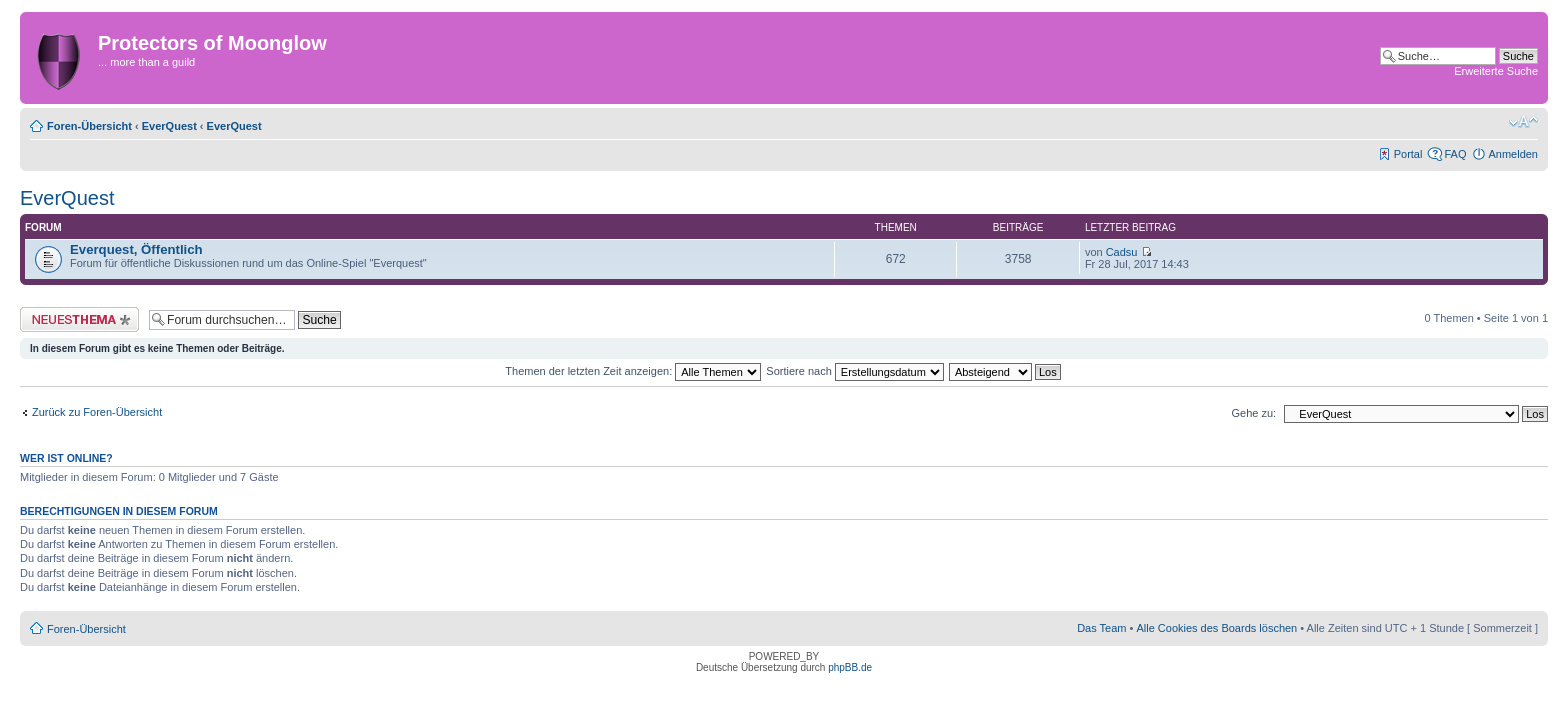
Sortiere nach (854, 371)
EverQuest (169, 126)
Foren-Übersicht (89, 126)
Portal (1408, 154)
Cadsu (1122, 252)
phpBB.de (850, 667)
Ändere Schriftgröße (1523, 122)
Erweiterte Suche (1496, 71)
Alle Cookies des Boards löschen (1216, 628)
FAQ (1455, 154)
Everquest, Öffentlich (136, 249)
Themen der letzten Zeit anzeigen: (633, 371)
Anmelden (1513, 154)
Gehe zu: (1253, 413)
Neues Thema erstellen (79, 319)
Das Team (1101, 628)
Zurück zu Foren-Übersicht (97, 412)
